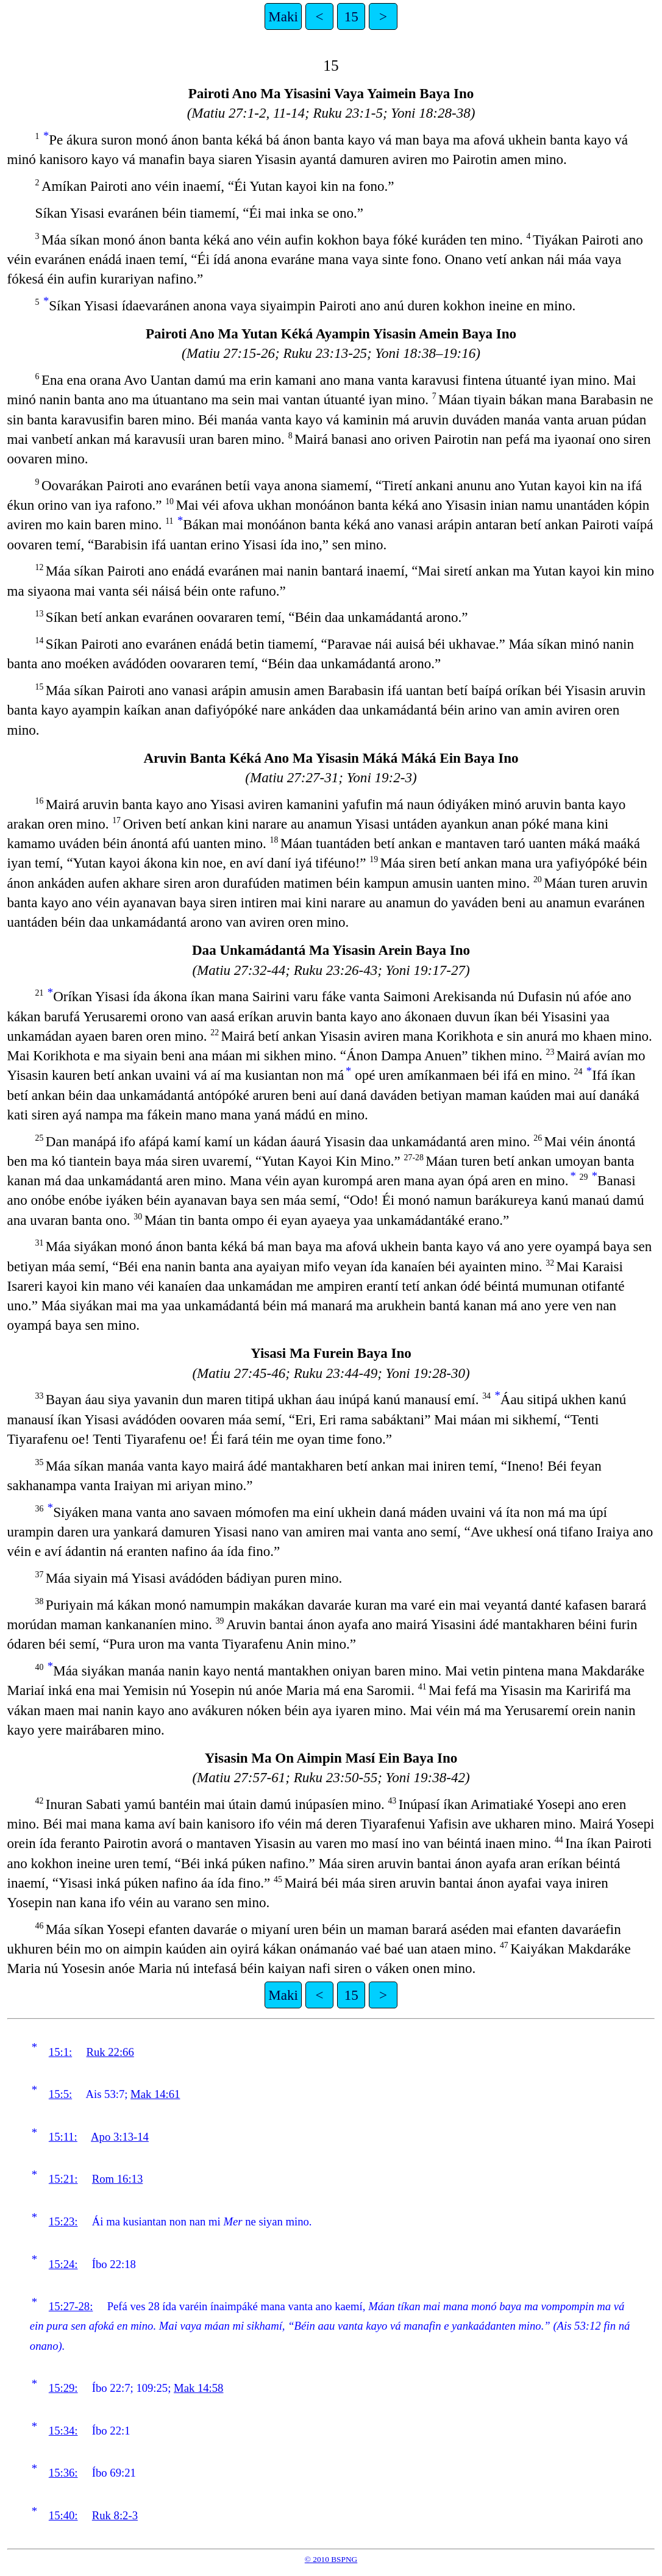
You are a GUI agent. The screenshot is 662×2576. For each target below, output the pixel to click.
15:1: (60, 2052)
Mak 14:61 (155, 2094)
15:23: (63, 2221)
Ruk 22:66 (110, 2052)
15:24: (63, 2264)
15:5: (60, 2094)
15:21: (63, 2178)
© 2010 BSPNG (331, 2559)
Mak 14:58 (198, 2388)
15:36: (63, 2472)
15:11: (63, 2136)
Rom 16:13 (117, 2178)
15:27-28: (71, 2306)
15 (351, 16)
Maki (283, 16)
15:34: (63, 2430)
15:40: (63, 2515)
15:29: (63, 2388)
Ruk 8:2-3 (115, 2515)
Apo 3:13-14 (120, 2136)
